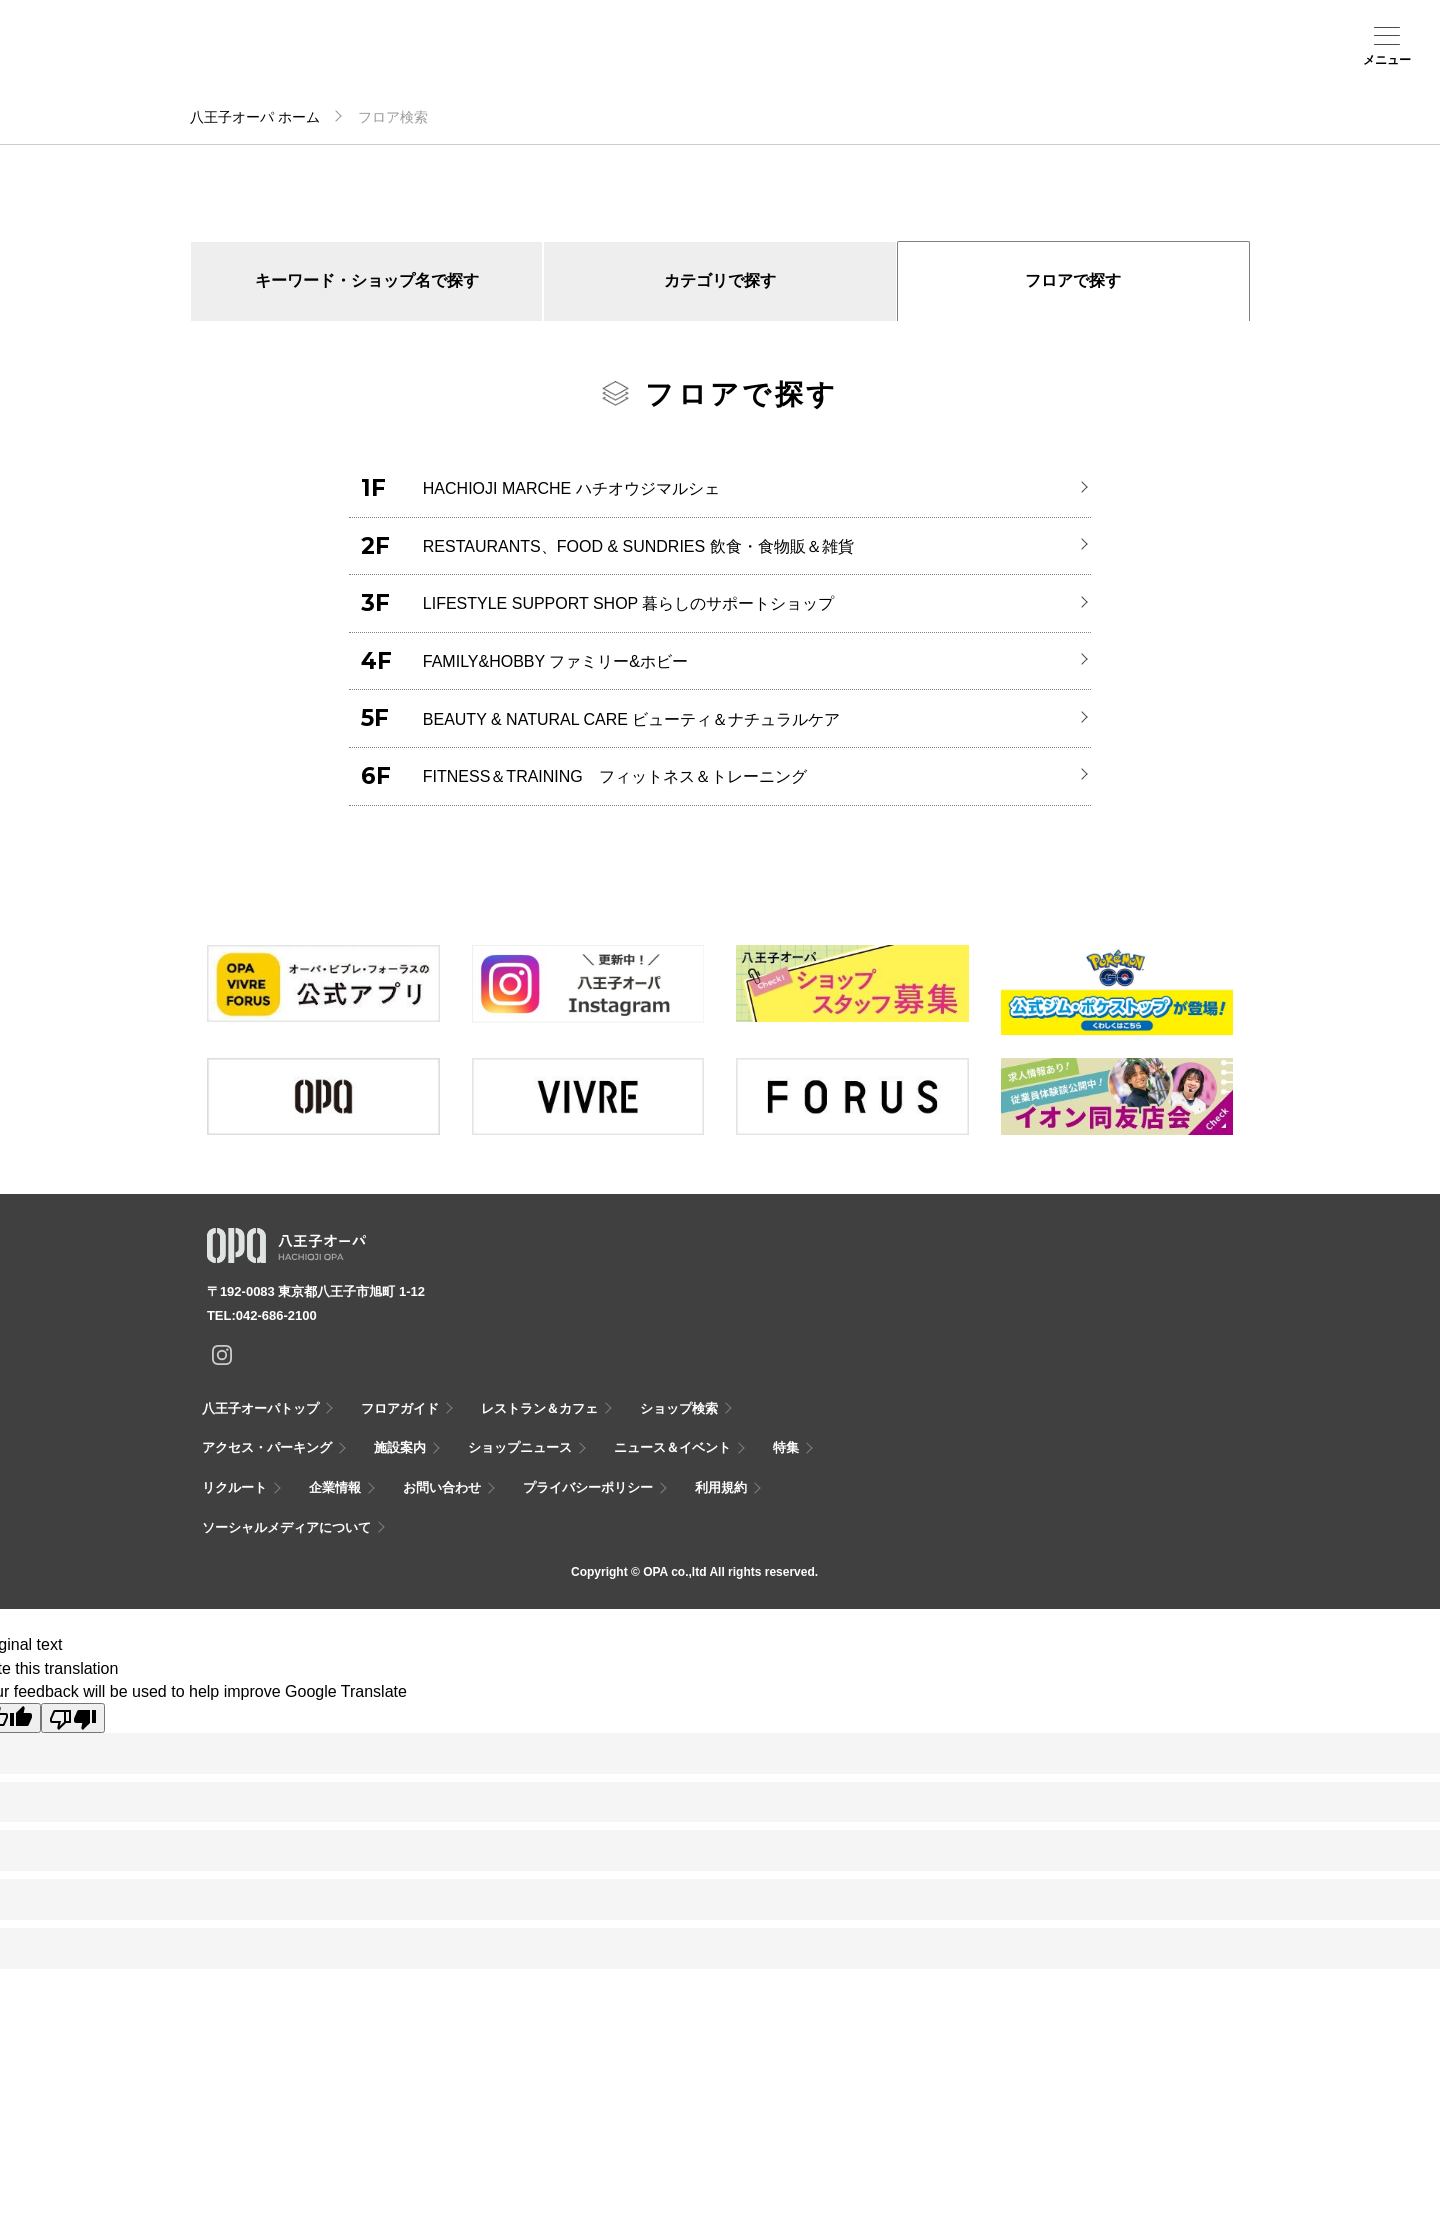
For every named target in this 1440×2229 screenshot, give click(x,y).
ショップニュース (520, 1447)
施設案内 (515, 61)
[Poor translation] (73, 1718)
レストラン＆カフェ (539, 1408)
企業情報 (335, 1487)
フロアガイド (281, 61)
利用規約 (721, 1487)
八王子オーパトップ (260, 1408)
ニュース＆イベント (593, 67)
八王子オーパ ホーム (255, 117)
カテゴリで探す (720, 280)
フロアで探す (1073, 280)
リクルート (234, 1487)
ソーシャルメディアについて (286, 1527)
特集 (786, 1447)
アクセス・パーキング (437, 67)
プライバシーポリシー (588, 1487)
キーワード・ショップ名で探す (367, 280)
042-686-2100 (276, 1315)
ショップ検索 (359, 61)
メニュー (1387, 60)
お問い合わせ (442, 1487)
